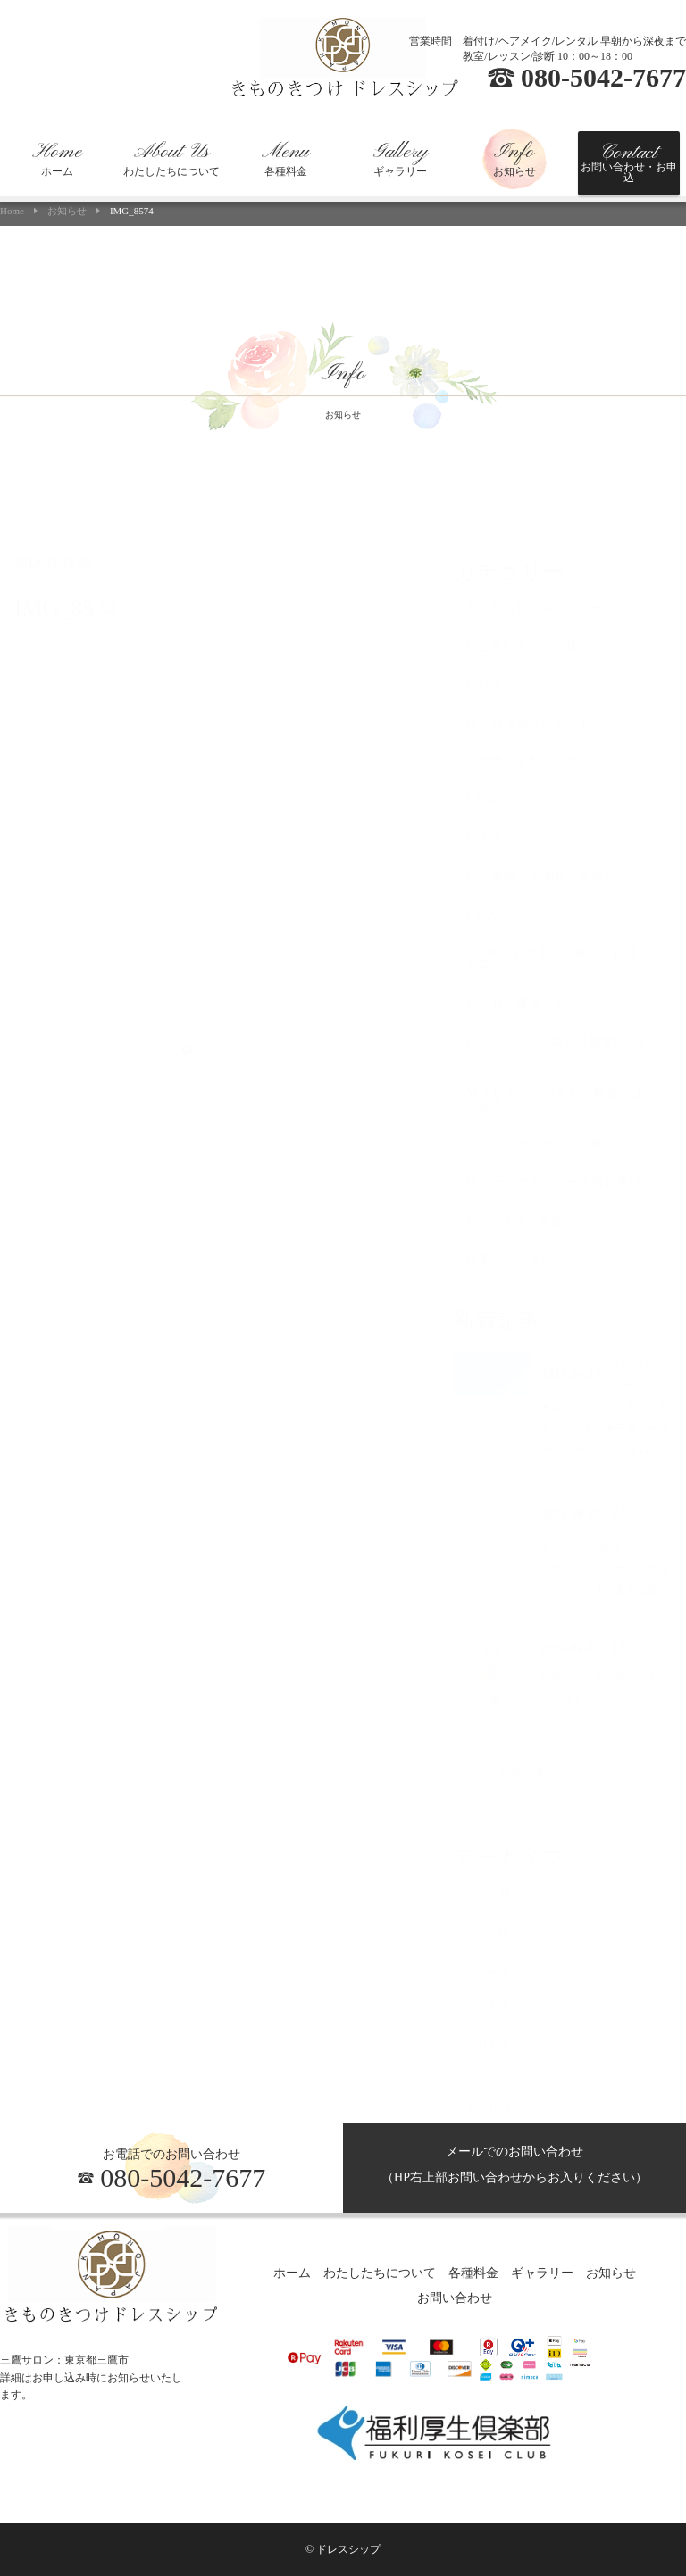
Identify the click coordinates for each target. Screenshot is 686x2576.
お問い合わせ (454, 2298)
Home (12, 211)
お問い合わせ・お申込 (629, 162)
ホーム (57, 158)
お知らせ (514, 158)
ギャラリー (400, 158)
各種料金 (285, 158)
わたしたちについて (171, 158)
